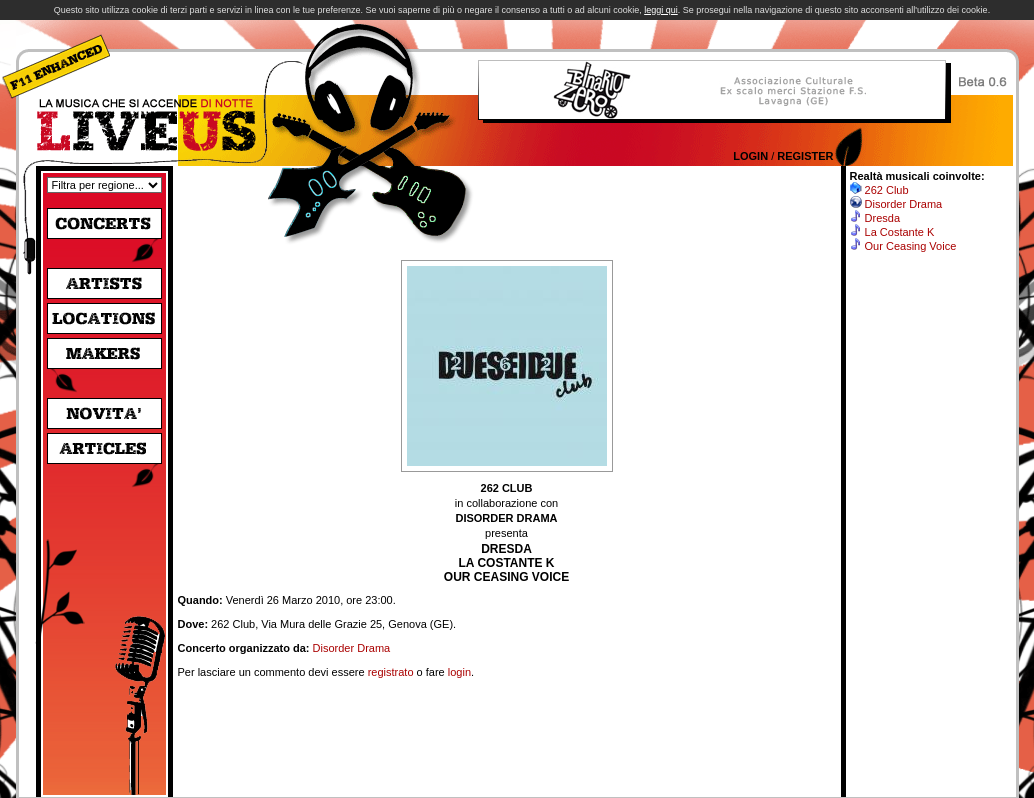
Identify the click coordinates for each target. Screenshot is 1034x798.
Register (805, 156)
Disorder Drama (352, 648)
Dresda (882, 218)
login (459, 672)
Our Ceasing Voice (911, 246)
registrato (391, 672)
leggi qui (661, 10)
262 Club (887, 190)
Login (750, 156)
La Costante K (900, 232)
